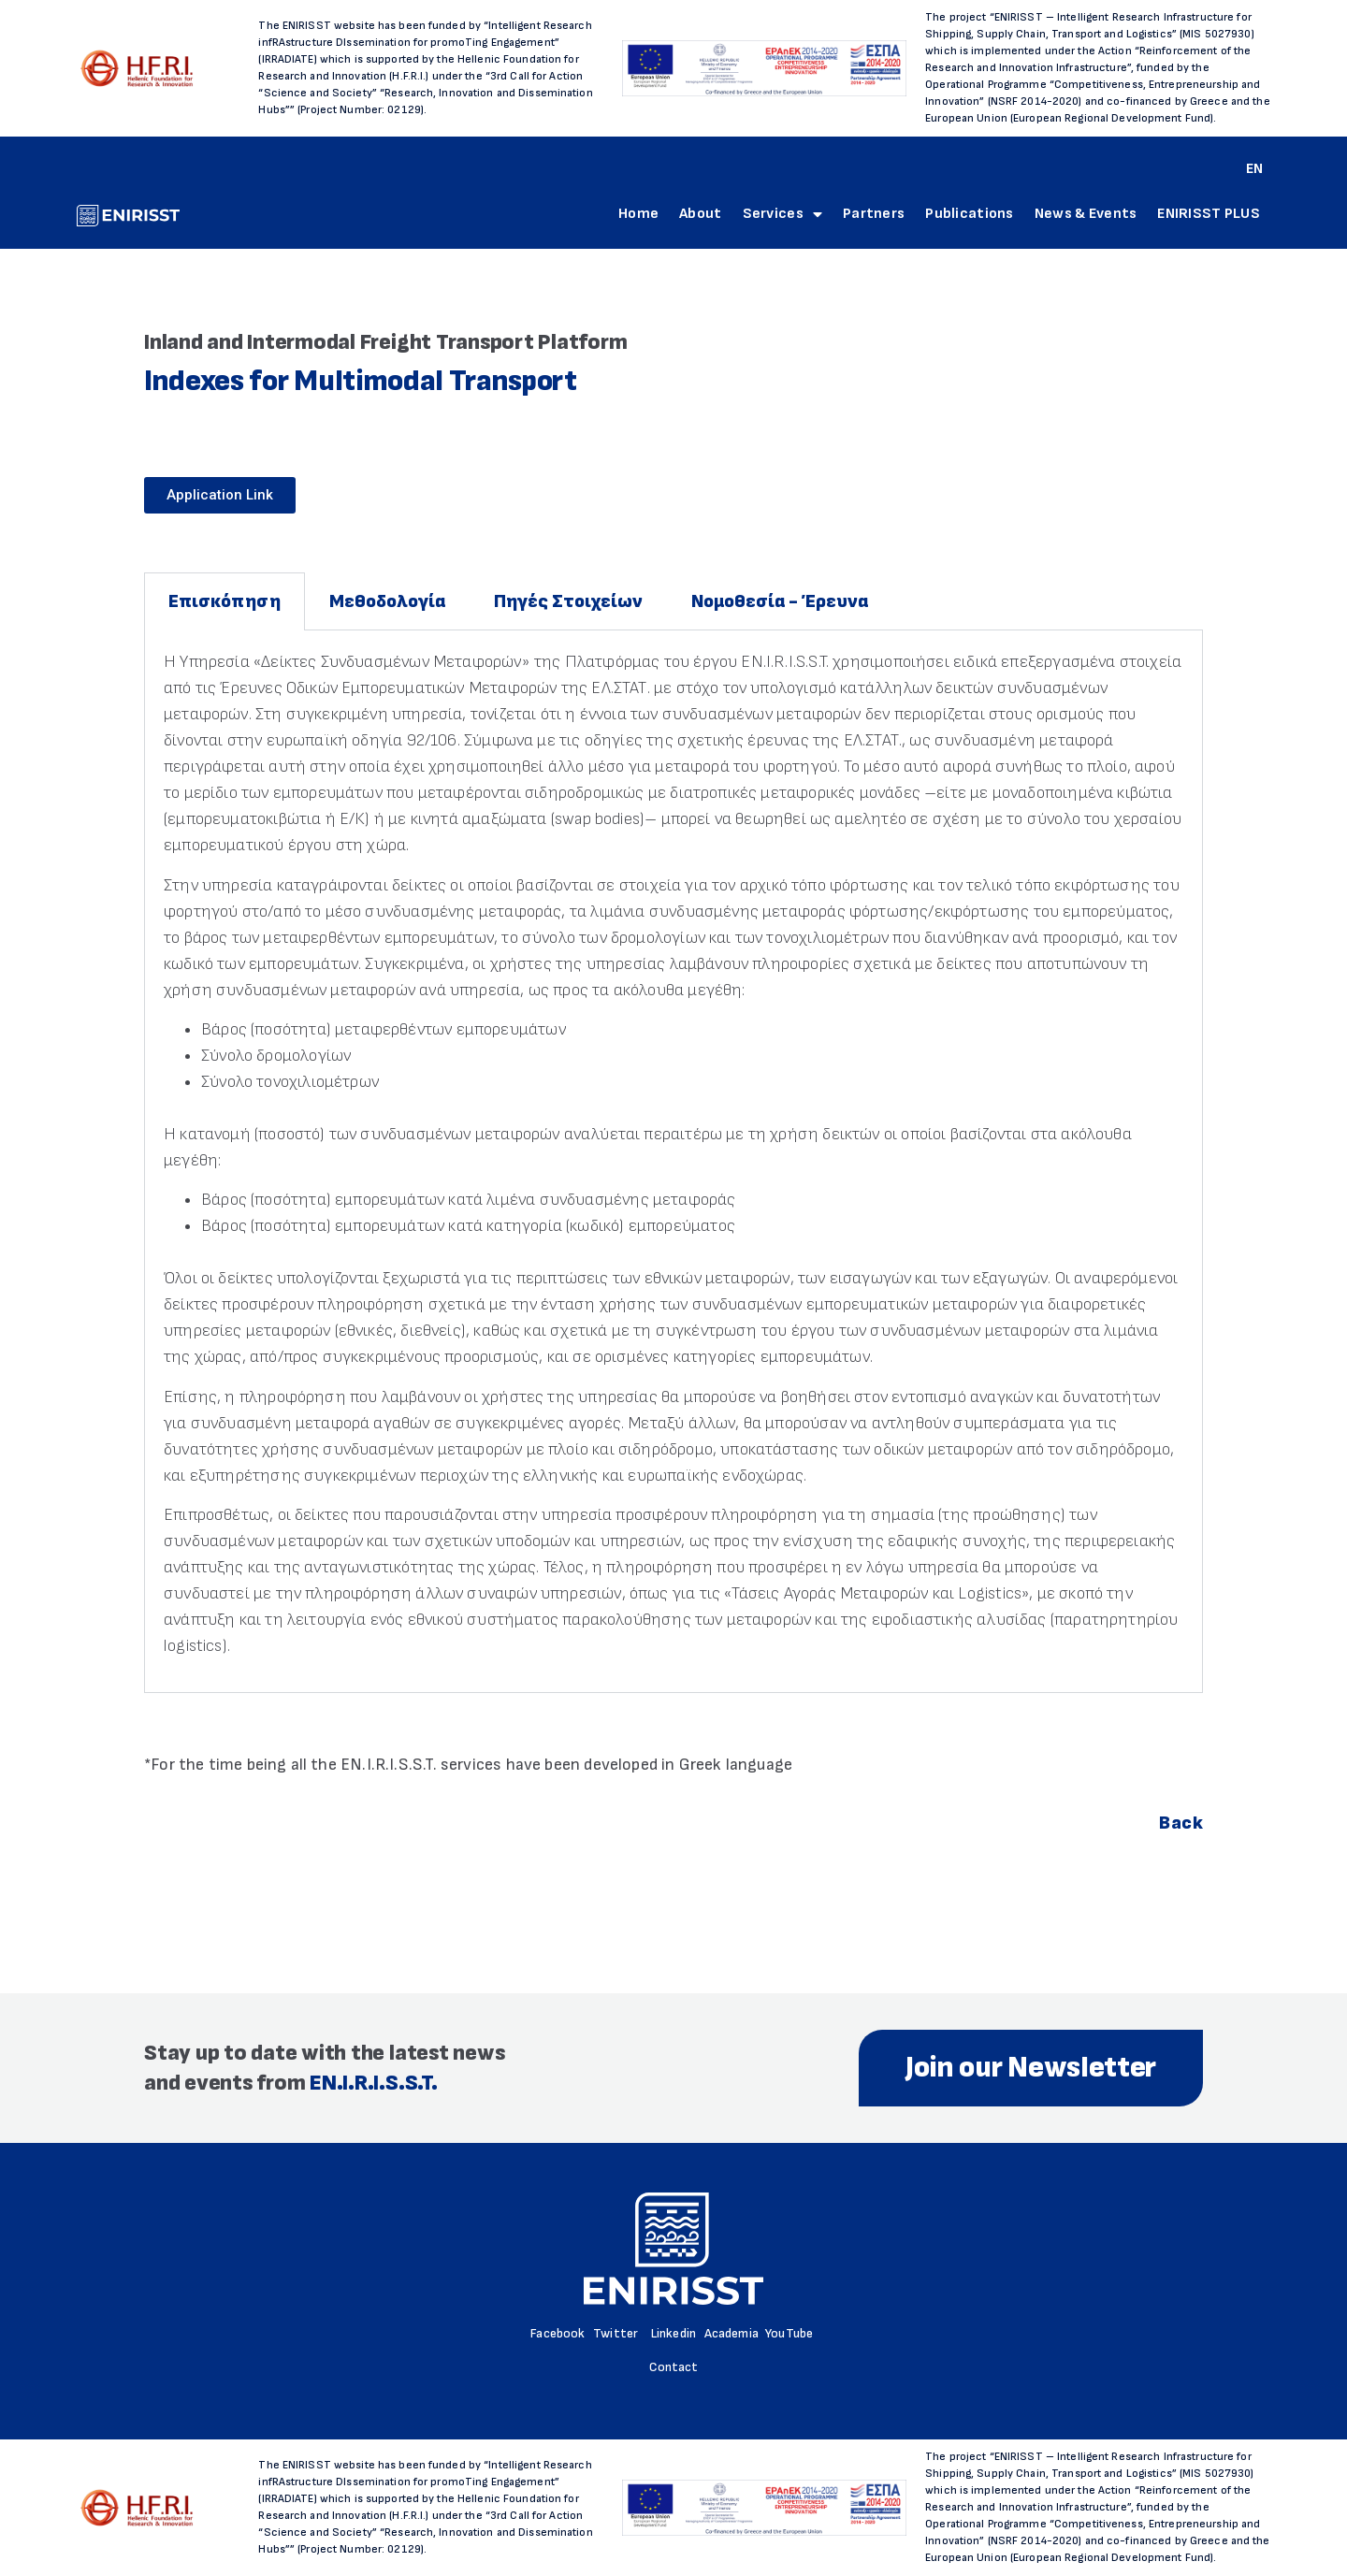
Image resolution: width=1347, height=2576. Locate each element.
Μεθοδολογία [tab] (387, 601)
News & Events (1086, 214)
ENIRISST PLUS (1208, 214)
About (700, 214)
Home (638, 214)
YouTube (789, 2333)
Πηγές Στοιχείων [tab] (568, 601)
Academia (731, 2333)
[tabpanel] (673, 1161)
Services (783, 214)
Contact (674, 2367)
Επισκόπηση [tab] (224, 601)
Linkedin (673, 2333)
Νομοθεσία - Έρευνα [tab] (779, 601)
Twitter (615, 2333)
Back (1181, 1823)
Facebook (557, 2333)
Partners (874, 214)
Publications (969, 214)
